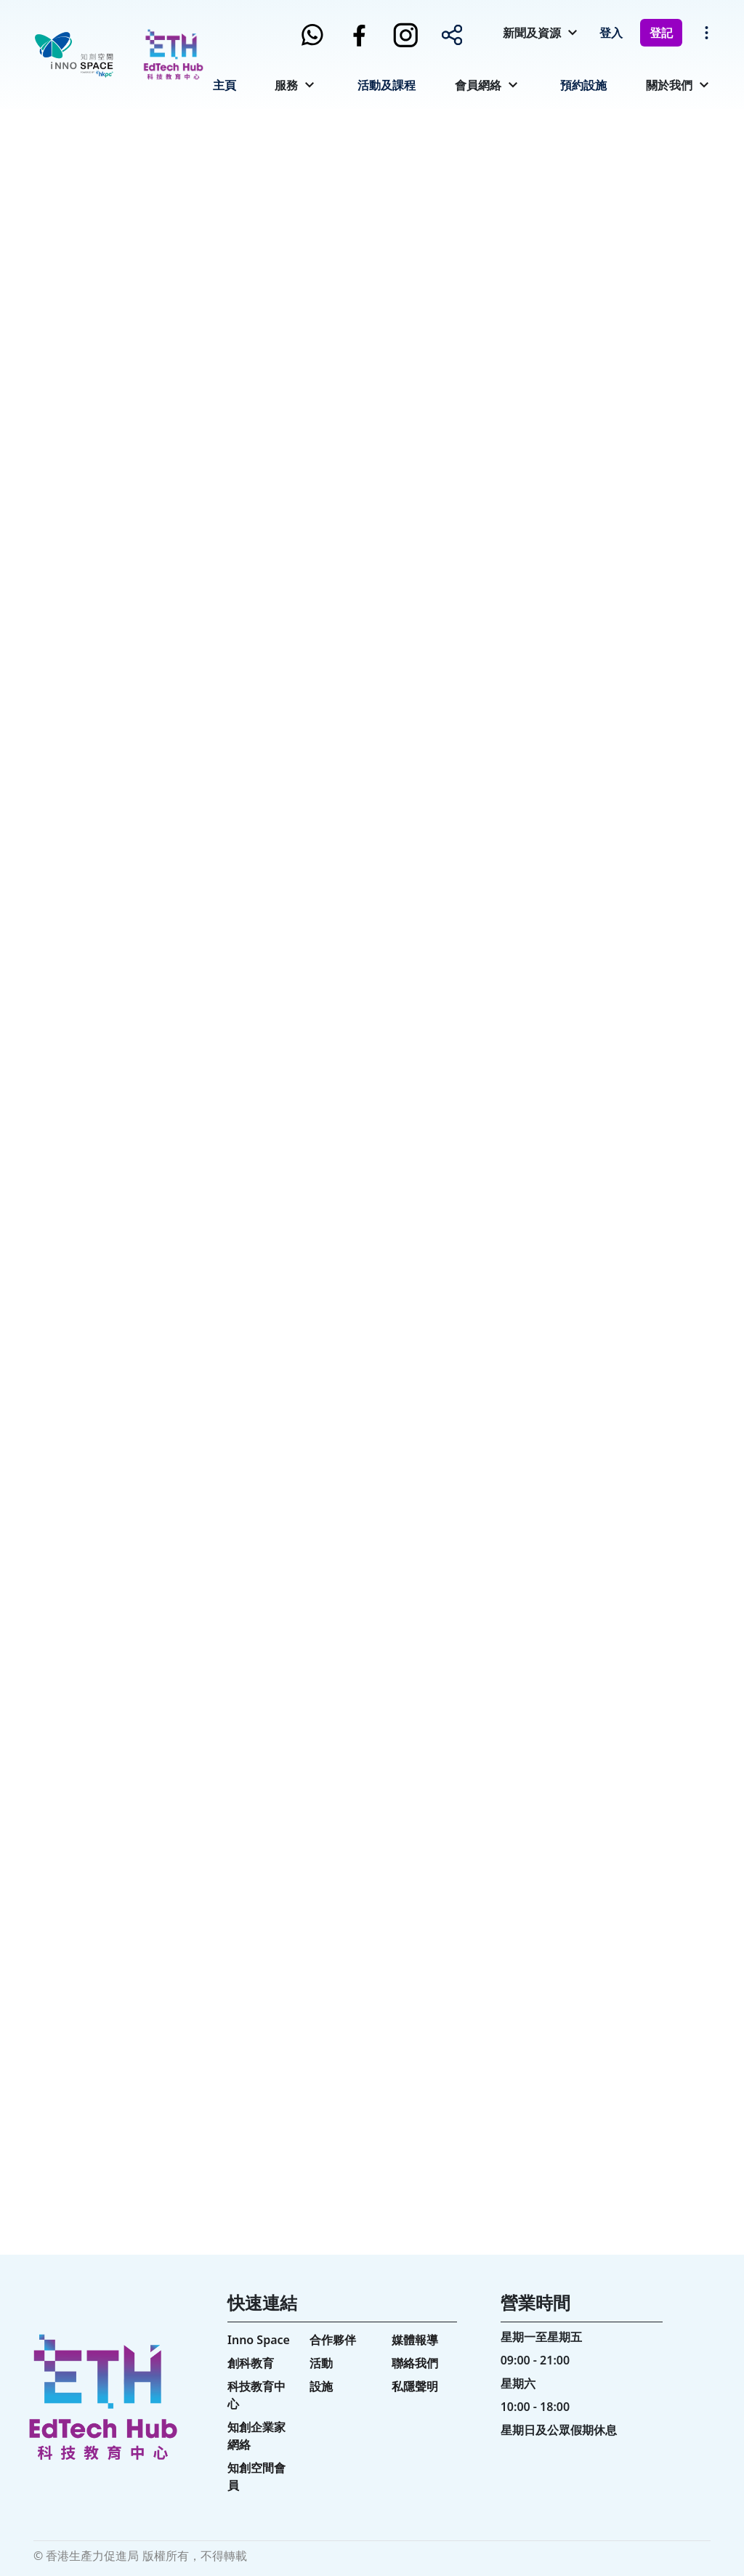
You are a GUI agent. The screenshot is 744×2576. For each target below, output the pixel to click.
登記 (661, 33)
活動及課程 (386, 85)
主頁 (224, 85)
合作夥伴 (333, 2340)
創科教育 (250, 2363)
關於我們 (669, 85)
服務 (286, 85)
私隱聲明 (415, 2386)
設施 (321, 2386)
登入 (611, 33)
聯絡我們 (415, 2363)
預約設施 (583, 85)
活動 (321, 2363)
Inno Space (258, 2340)
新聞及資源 (532, 33)
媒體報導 (415, 2340)
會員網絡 (478, 85)
